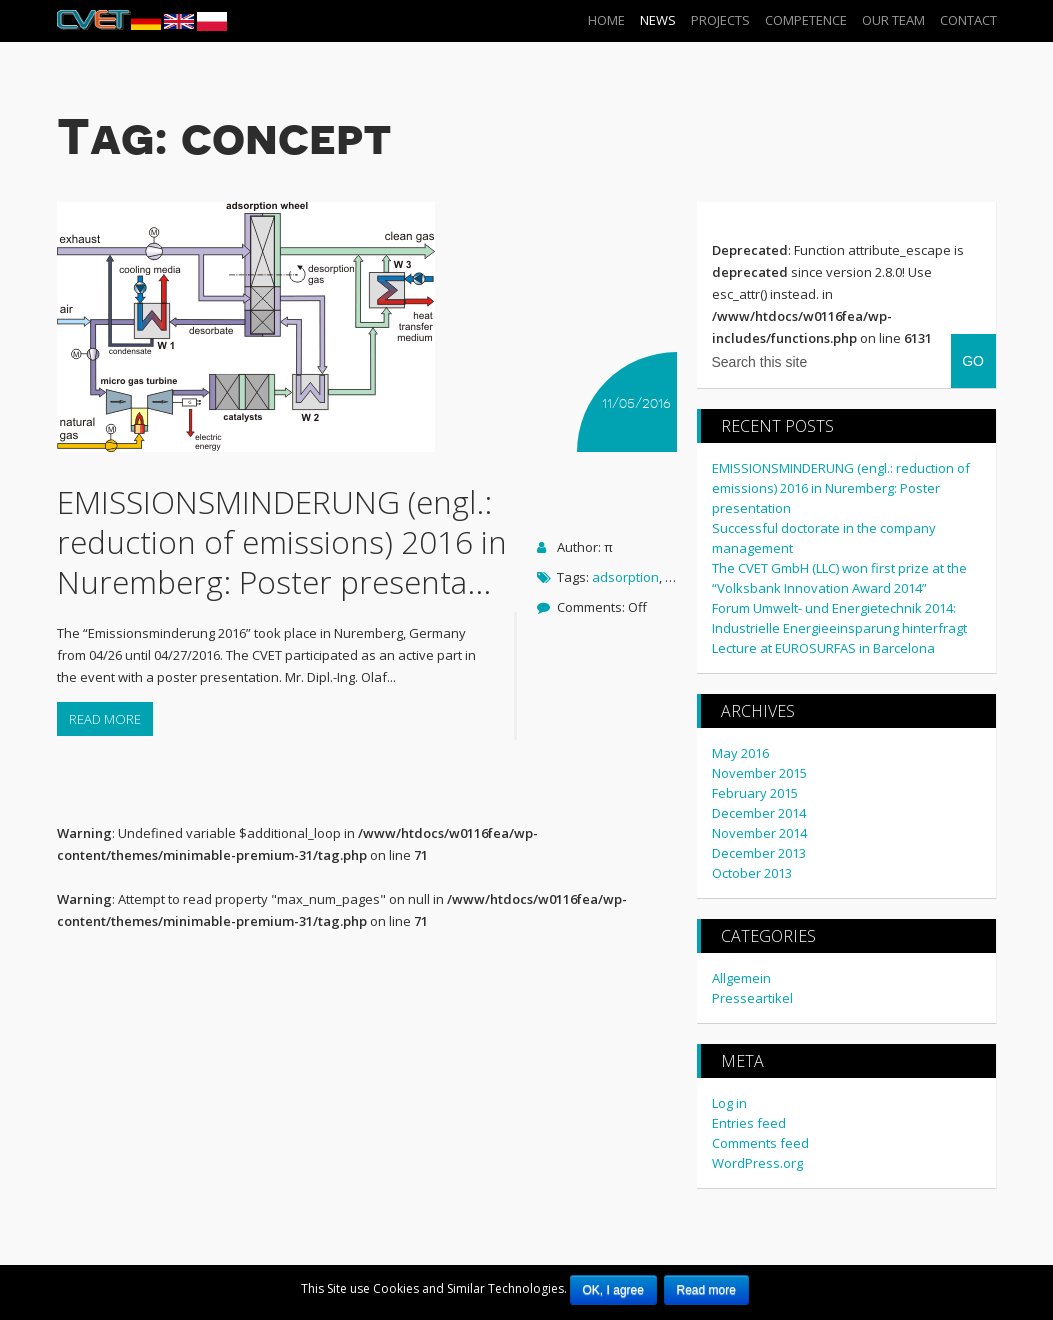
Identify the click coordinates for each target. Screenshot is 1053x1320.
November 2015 (759, 772)
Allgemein (741, 977)
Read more (105, 718)
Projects (720, 20)
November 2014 (759, 832)
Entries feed (749, 1122)
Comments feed (760, 1142)
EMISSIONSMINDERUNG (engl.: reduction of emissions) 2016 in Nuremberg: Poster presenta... (282, 540)
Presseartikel (752, 997)
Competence (806, 20)
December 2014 (759, 812)
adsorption (625, 576)
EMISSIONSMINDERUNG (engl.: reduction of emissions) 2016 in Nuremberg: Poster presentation (841, 487)
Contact (968, 20)
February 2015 (755, 792)
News (658, 20)
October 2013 (752, 872)
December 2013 (759, 852)
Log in (729, 1102)
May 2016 (740, 752)
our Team (893, 20)
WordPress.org (757, 1162)
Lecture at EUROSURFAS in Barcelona (823, 647)
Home (606, 20)
